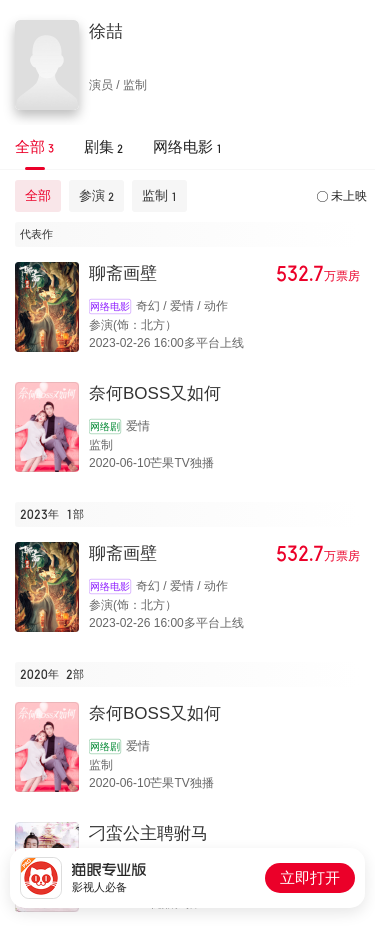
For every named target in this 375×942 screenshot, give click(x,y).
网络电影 (110, 306)
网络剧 (105, 426)
